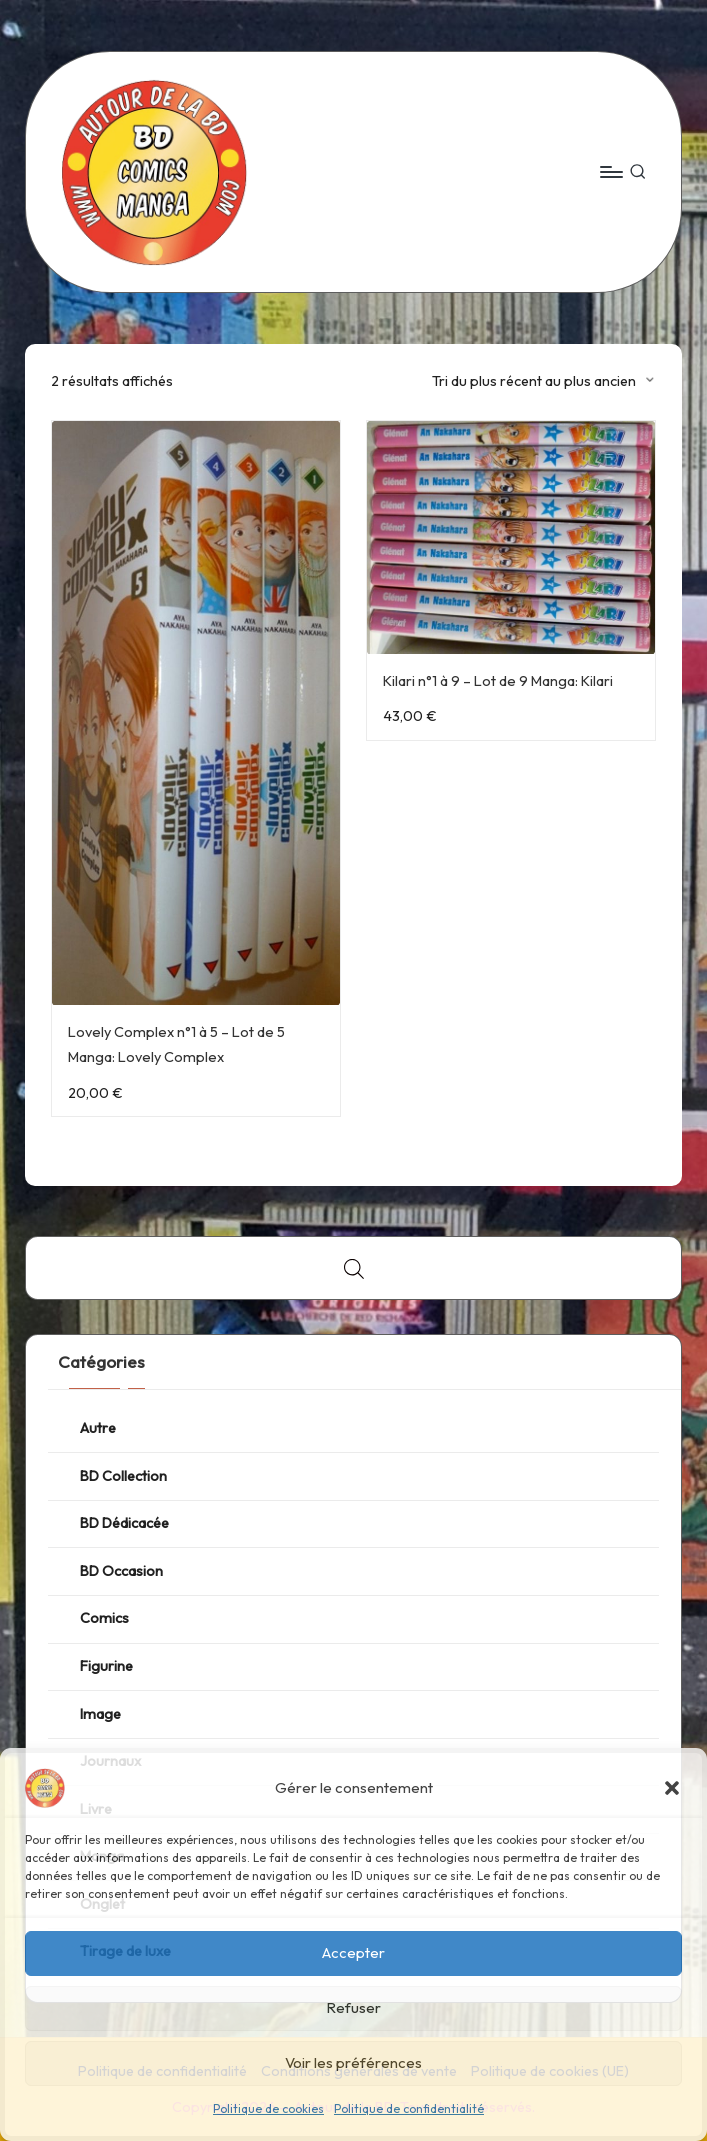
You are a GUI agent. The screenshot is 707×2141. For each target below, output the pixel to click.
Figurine (106, 1666)
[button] (672, 1788)
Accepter (353, 1952)
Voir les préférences (353, 2062)
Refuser (353, 2007)
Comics (104, 1618)
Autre (98, 1428)
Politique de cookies (268, 2108)
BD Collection (123, 1476)
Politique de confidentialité (409, 2108)
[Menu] (610, 172)
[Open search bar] (354, 1268)
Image (100, 1714)
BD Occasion (121, 1571)
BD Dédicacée (124, 1523)
